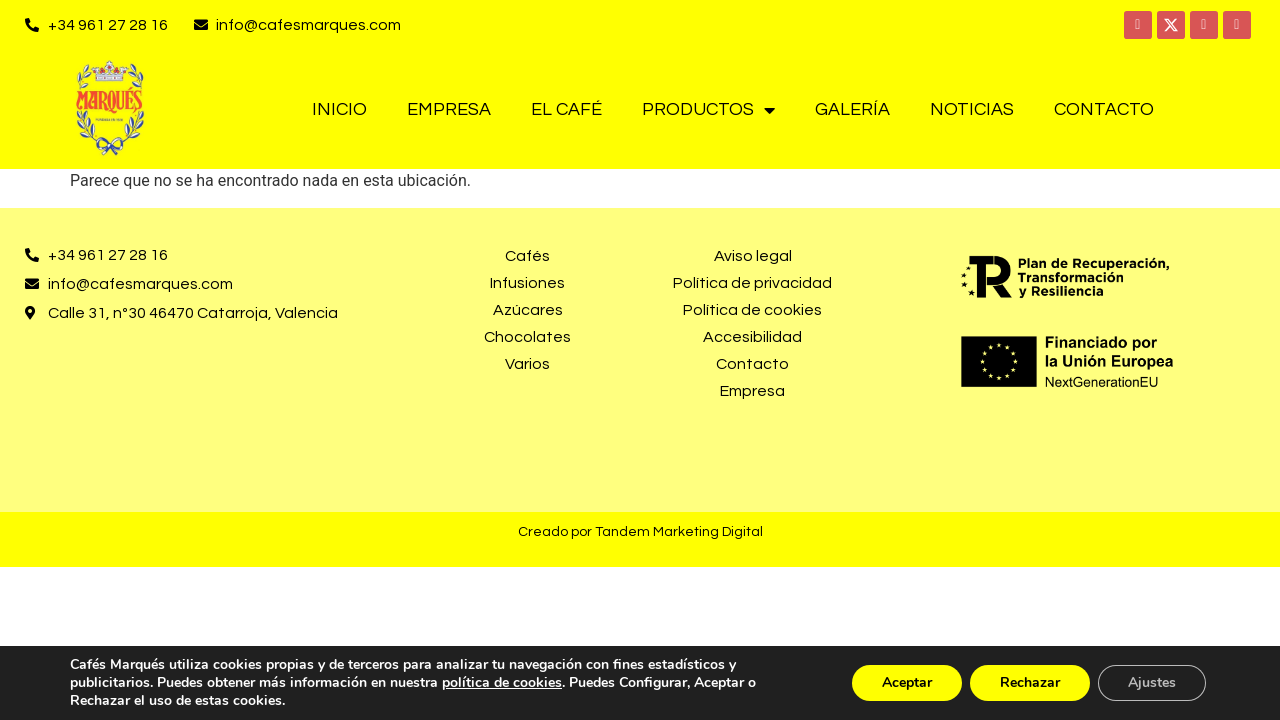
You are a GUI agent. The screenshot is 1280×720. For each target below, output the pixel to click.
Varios (527, 364)
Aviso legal (753, 256)
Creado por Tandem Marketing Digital (640, 532)
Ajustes (1152, 682)
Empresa (449, 109)
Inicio (339, 109)
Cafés (527, 256)
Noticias (972, 109)
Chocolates (527, 337)
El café (566, 109)
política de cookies (502, 682)
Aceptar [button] (907, 682)
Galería (852, 109)
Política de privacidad (752, 283)
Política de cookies (752, 310)
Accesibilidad (752, 337)
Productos (708, 110)
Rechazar (1030, 682)
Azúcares (528, 310)
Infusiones (527, 283)
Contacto (1104, 109)
